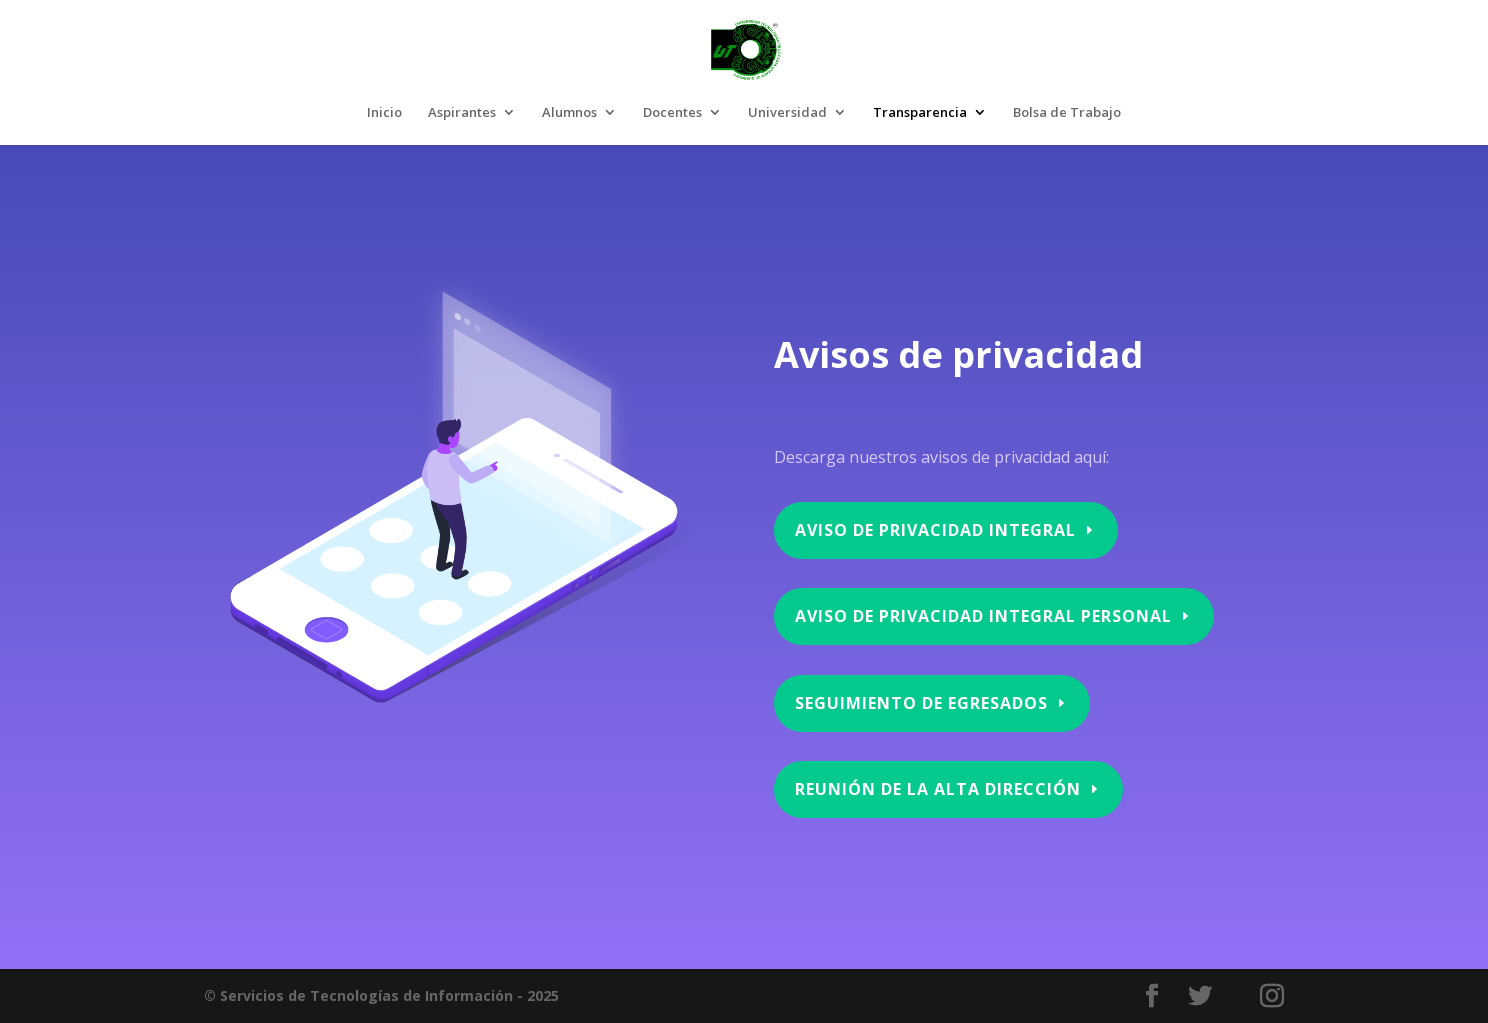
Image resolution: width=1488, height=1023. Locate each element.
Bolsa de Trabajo (1067, 113)
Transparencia (920, 113)
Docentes (672, 113)
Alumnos (569, 113)
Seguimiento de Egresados (922, 703)
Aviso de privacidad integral (936, 532)
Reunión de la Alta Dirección (944, 790)
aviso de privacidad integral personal (982, 618)
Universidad (787, 113)
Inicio (384, 113)
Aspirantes (462, 113)
